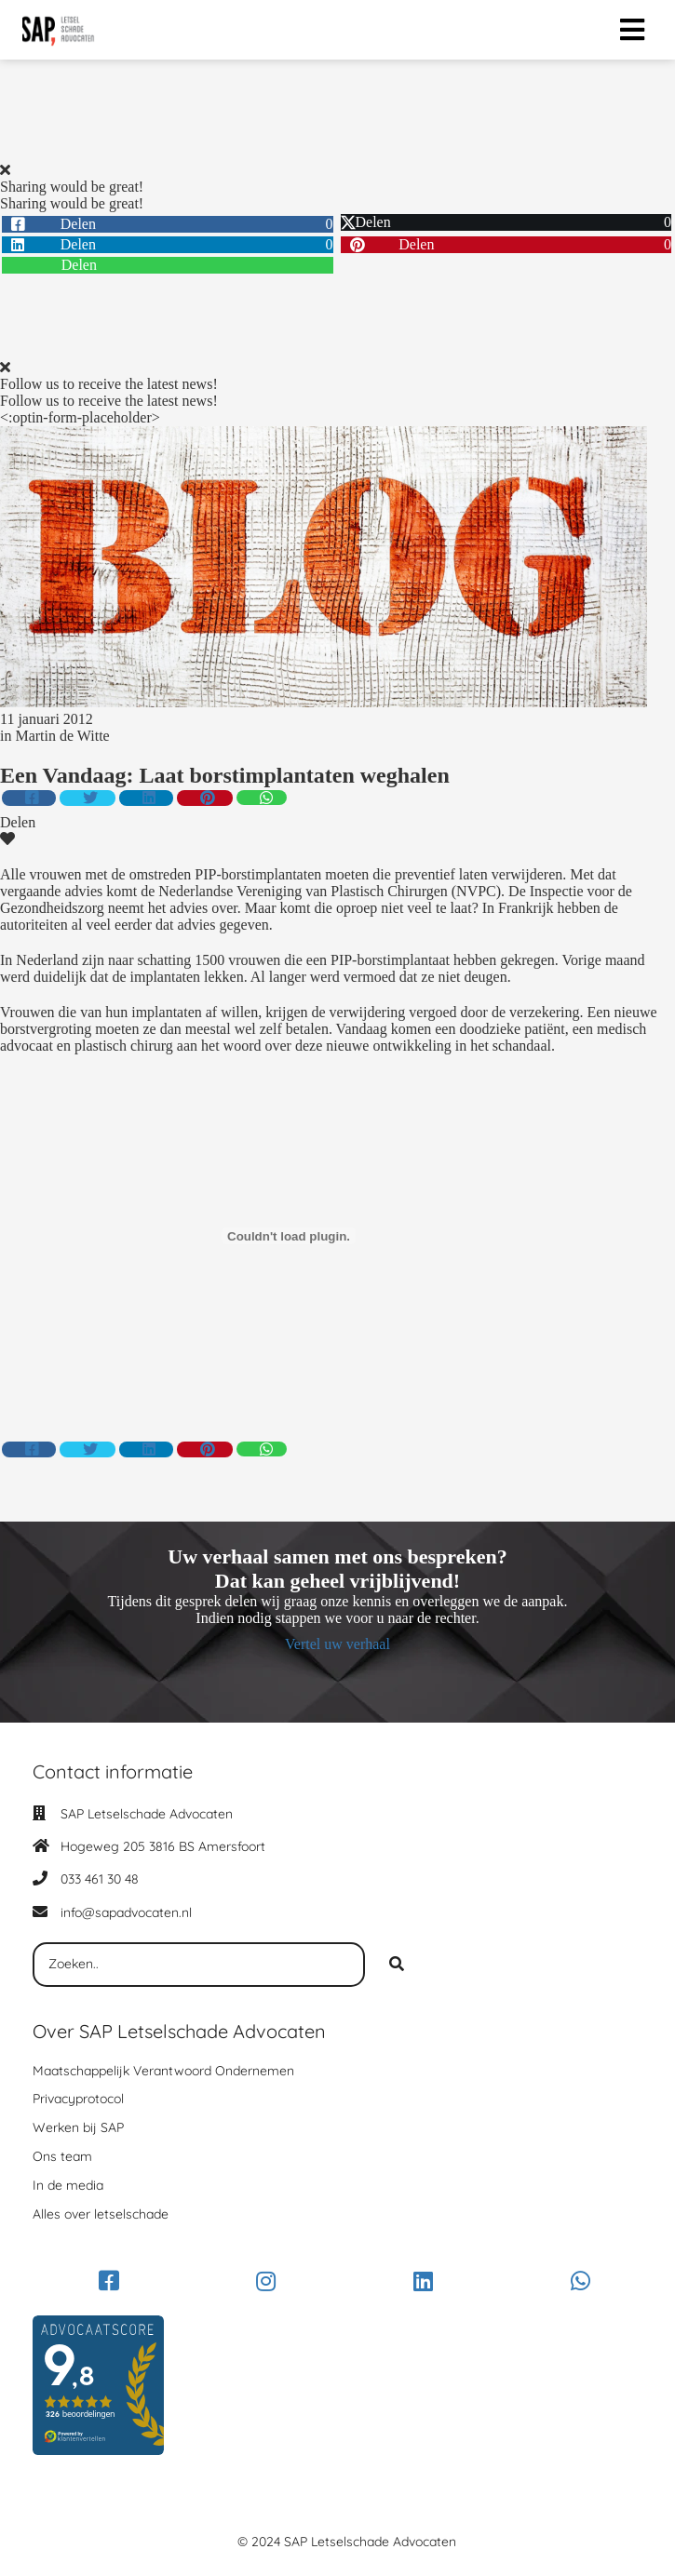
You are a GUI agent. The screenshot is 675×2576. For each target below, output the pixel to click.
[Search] (397, 1964)
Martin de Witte (62, 736)
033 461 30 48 (100, 1879)
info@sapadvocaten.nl (126, 1912)
